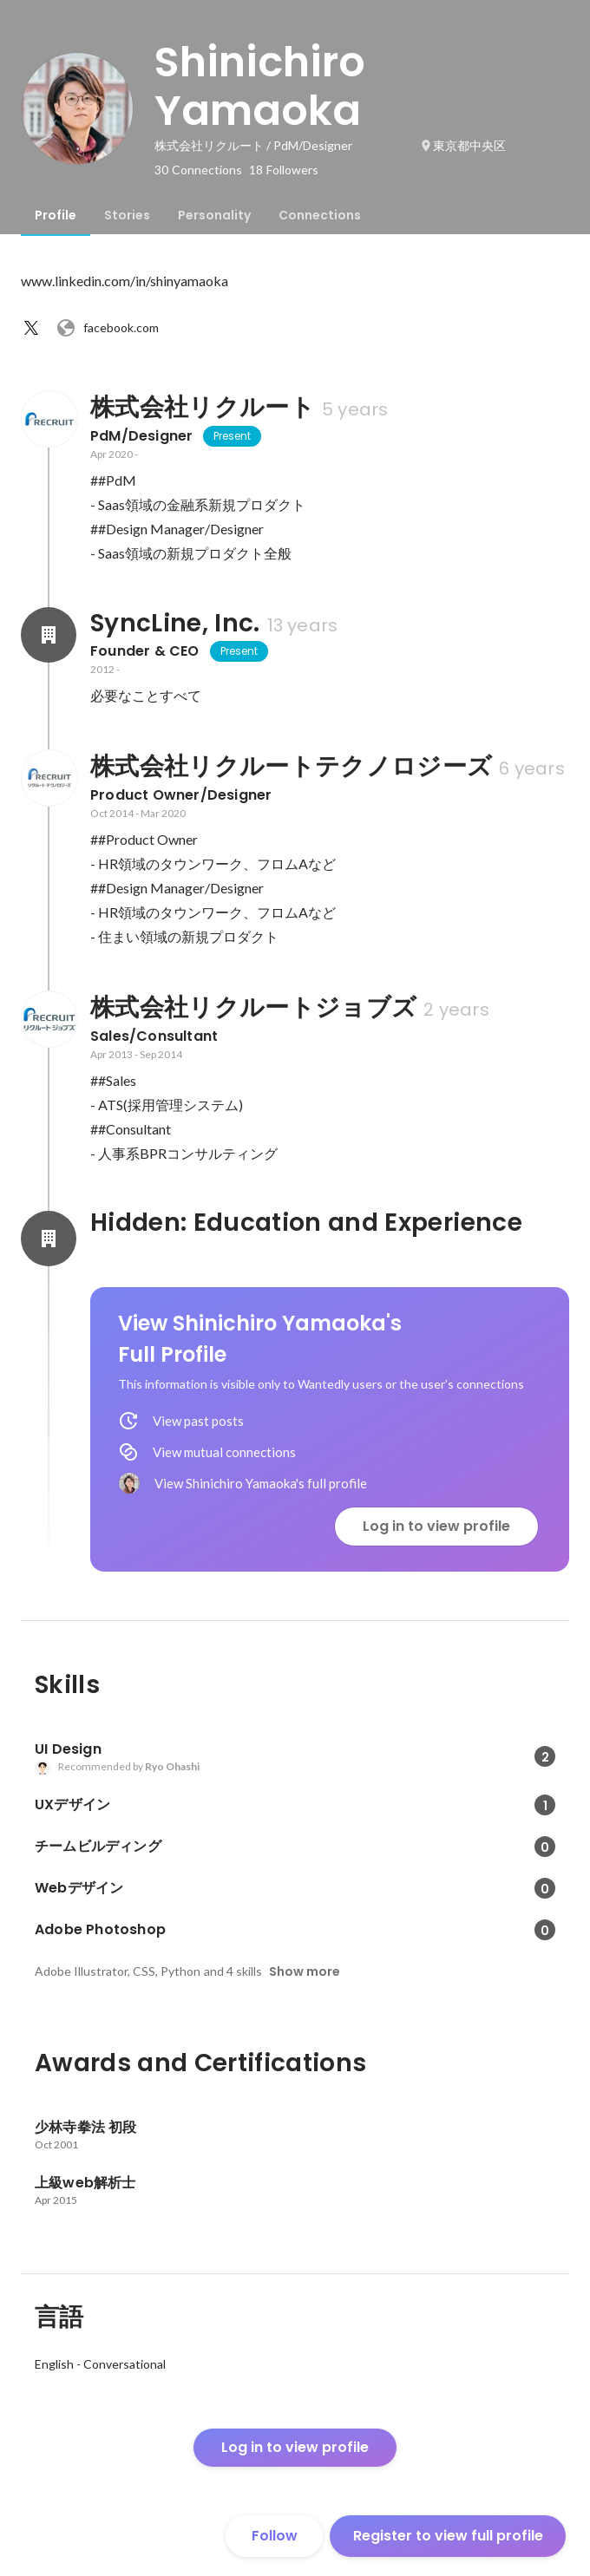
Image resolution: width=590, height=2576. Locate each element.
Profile (55, 215)
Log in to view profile (436, 1526)
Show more (304, 1971)
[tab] (55, 215)
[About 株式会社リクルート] (48, 419)
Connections (320, 215)
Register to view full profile (448, 2536)
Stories (127, 215)
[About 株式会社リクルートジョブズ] (48, 1019)
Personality (214, 215)
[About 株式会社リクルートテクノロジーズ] (48, 778)
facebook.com (107, 327)
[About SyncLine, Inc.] (48, 635)
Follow (275, 2536)
